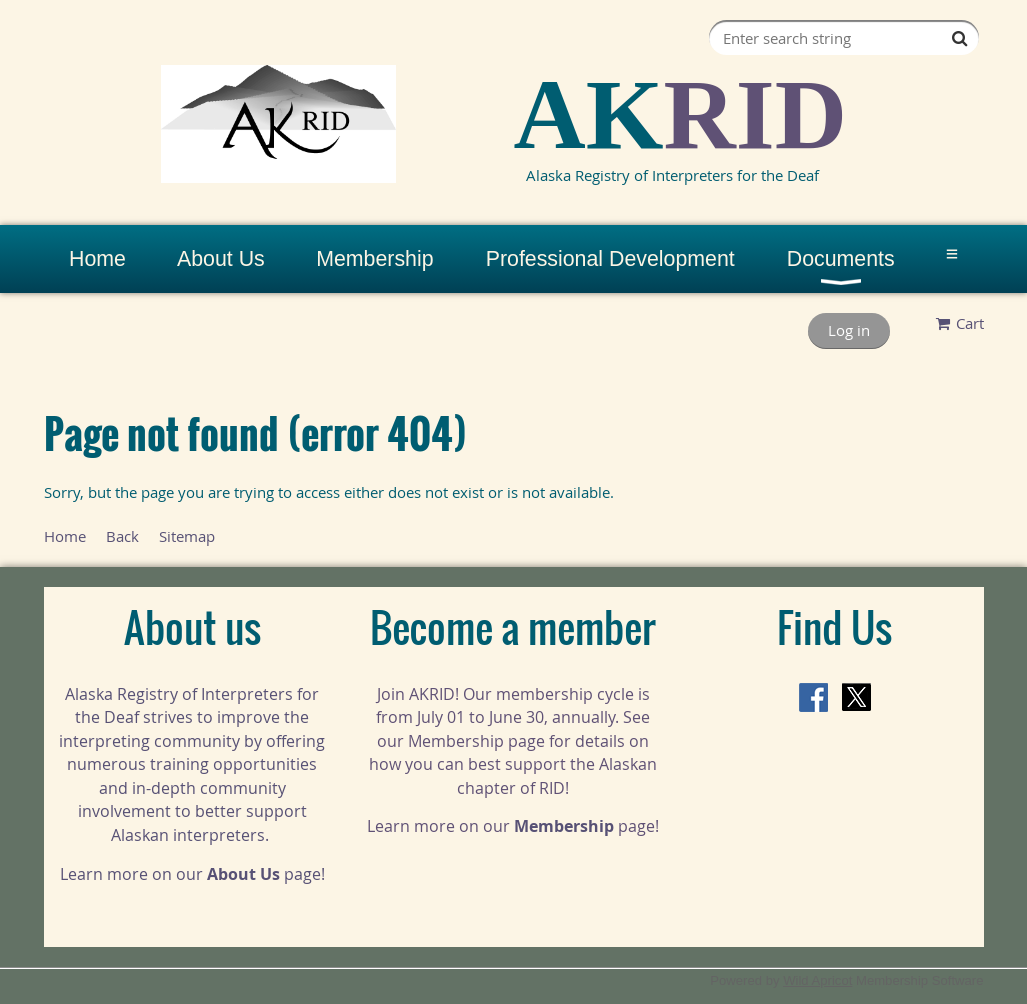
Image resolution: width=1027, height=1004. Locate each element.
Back (122, 536)
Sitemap (187, 536)
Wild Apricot (817, 980)
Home (65, 536)
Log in (849, 330)
